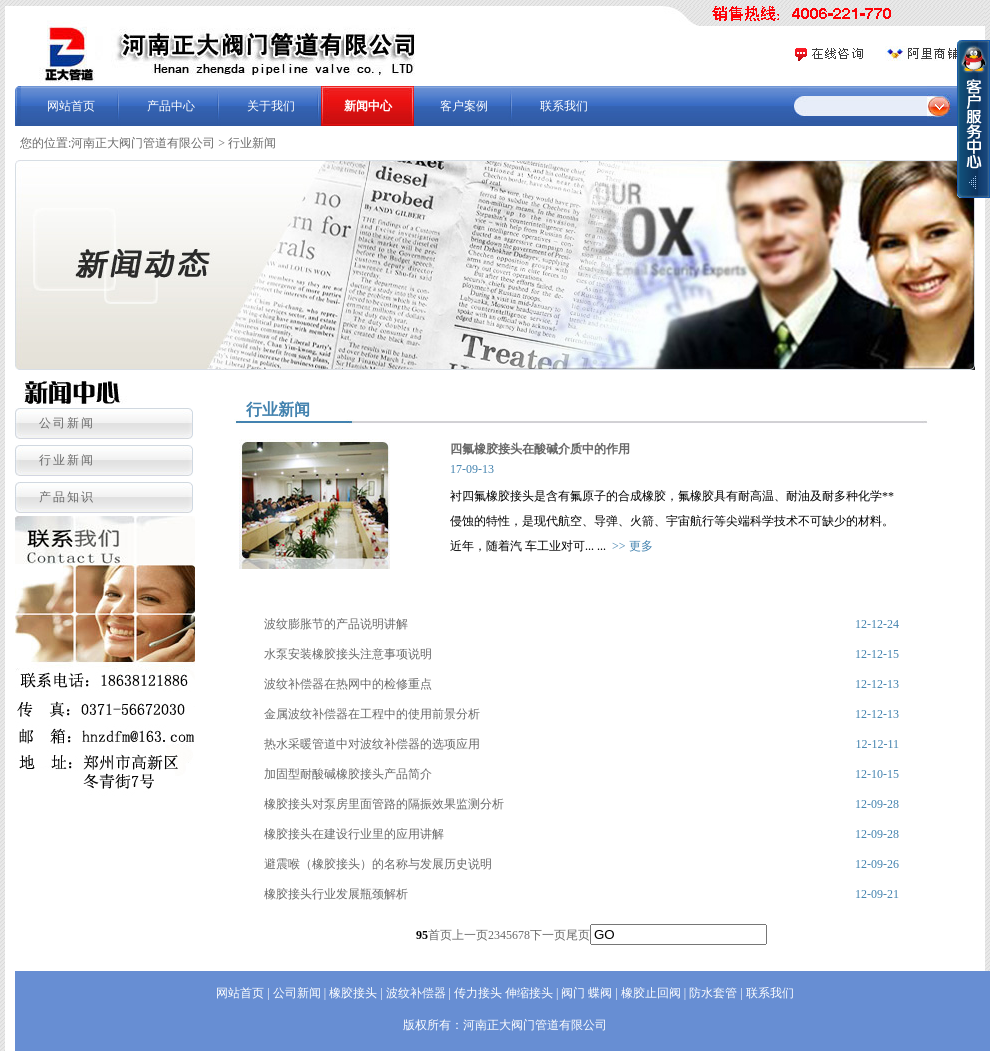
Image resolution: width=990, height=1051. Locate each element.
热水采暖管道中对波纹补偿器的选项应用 (372, 744)
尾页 (578, 935)
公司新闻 (67, 423)
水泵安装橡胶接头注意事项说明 (348, 654)
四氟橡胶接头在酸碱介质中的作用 (540, 449)
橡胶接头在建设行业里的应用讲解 (354, 834)
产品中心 (171, 106)
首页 (440, 935)
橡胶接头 (353, 993)
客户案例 (464, 106)
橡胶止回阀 (651, 993)
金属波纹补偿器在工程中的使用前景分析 (372, 714)
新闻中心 (368, 106)
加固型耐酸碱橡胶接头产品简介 (348, 774)
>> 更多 (632, 546)
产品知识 (67, 497)
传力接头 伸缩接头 (503, 993)
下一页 (548, 935)
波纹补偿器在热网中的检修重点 (348, 684)
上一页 (470, 935)
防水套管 (713, 993)
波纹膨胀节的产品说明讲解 (336, 624)
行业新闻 (252, 143)
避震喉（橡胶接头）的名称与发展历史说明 (378, 864)
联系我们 (564, 106)
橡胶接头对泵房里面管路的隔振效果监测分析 (384, 804)
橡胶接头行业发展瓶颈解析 (336, 894)
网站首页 (71, 106)
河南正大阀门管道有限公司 (143, 143)
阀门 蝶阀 (586, 993)
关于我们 (271, 106)
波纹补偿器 (416, 993)
